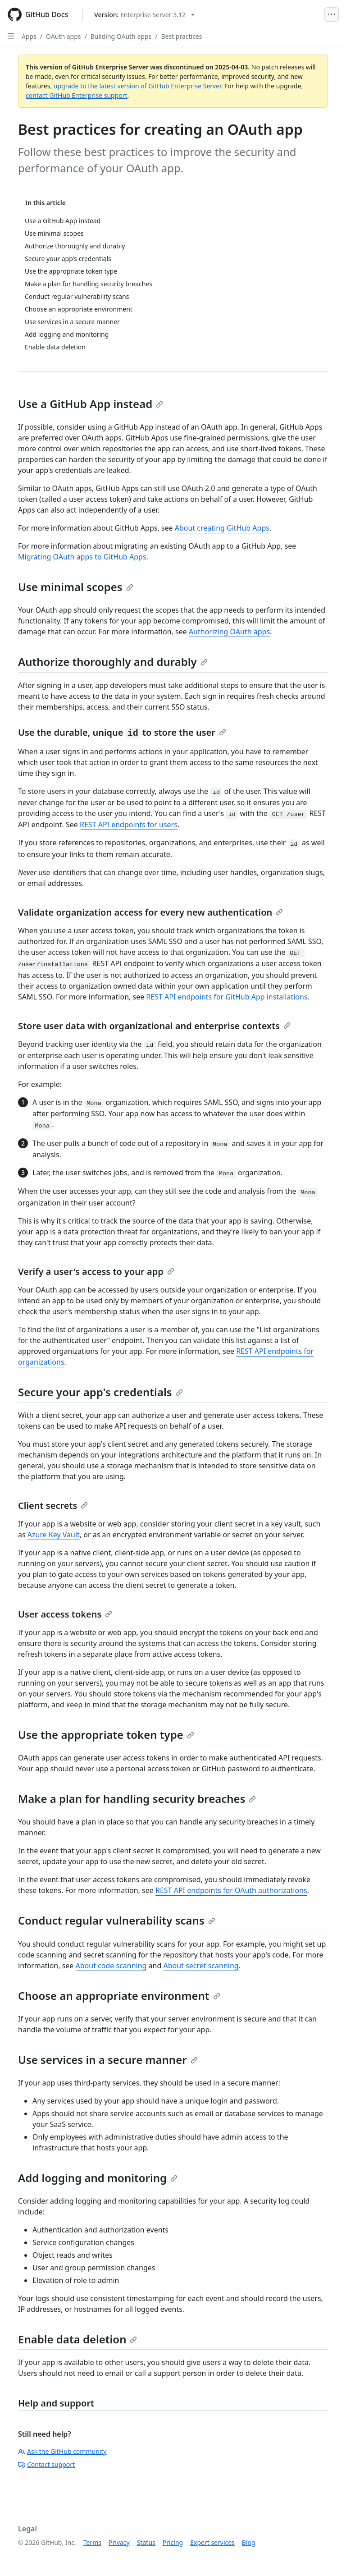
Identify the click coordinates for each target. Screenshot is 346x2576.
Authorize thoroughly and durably (113, 661)
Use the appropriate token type (106, 1734)
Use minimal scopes (75, 586)
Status (146, 2542)
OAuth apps (63, 36)
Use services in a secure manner (108, 2059)
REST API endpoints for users (129, 825)
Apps (29, 36)
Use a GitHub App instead (90, 403)
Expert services (212, 2542)
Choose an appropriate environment (119, 1995)
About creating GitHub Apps (222, 528)
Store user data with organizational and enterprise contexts (154, 1026)
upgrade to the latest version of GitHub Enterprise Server (137, 86)
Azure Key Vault (53, 1535)
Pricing (173, 2542)
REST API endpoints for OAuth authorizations (231, 1890)
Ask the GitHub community (62, 2451)
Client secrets (53, 1505)
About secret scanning (200, 1966)
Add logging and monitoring (98, 2177)
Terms (92, 2542)
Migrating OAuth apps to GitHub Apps (82, 557)
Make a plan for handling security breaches (137, 1798)
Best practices (181, 36)
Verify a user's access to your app (96, 1271)
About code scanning (111, 1966)
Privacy (119, 2542)
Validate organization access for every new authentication (150, 912)
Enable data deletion (77, 2339)
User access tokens (65, 1614)
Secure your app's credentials (100, 1391)
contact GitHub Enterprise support (76, 95)
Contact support (46, 2464)
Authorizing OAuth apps (229, 632)
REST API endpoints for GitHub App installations (226, 997)
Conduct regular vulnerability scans (116, 1920)
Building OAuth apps (121, 36)
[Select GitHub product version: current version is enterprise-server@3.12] (144, 15)
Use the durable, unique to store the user (122, 732)
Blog (248, 2542)
